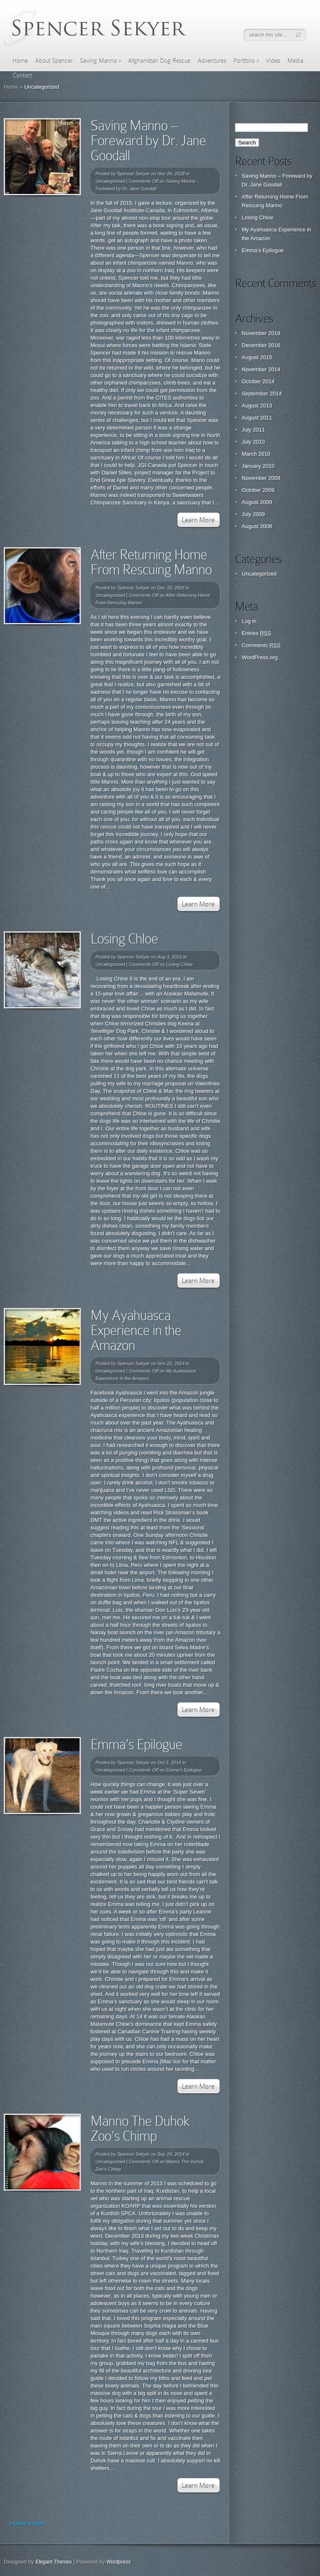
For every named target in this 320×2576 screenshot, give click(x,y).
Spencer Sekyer (133, 173)
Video (273, 60)
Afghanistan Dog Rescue (159, 60)
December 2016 (261, 345)
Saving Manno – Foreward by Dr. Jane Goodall (148, 140)
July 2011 (253, 430)
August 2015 (257, 357)
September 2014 (262, 393)
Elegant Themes (53, 2562)
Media (295, 60)
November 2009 (261, 478)
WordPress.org (260, 657)
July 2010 (253, 442)
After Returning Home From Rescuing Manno (151, 562)
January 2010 (258, 466)
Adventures (212, 60)
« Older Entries (27, 2523)
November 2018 (261, 333)
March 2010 (256, 454)
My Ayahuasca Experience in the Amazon (135, 1330)
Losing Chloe (124, 938)
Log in (249, 621)
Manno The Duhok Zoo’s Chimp (139, 2128)
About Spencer (54, 60)
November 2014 (261, 369)
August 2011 (257, 417)
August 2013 (257, 405)
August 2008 (257, 526)
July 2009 (253, 514)
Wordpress (118, 2562)
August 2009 (257, 502)
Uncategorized (110, 181)
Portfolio (246, 60)
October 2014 (258, 381)
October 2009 (258, 490)
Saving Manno (100, 60)
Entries (256, 633)
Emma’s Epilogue (136, 1744)
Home (20, 60)
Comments (261, 645)
